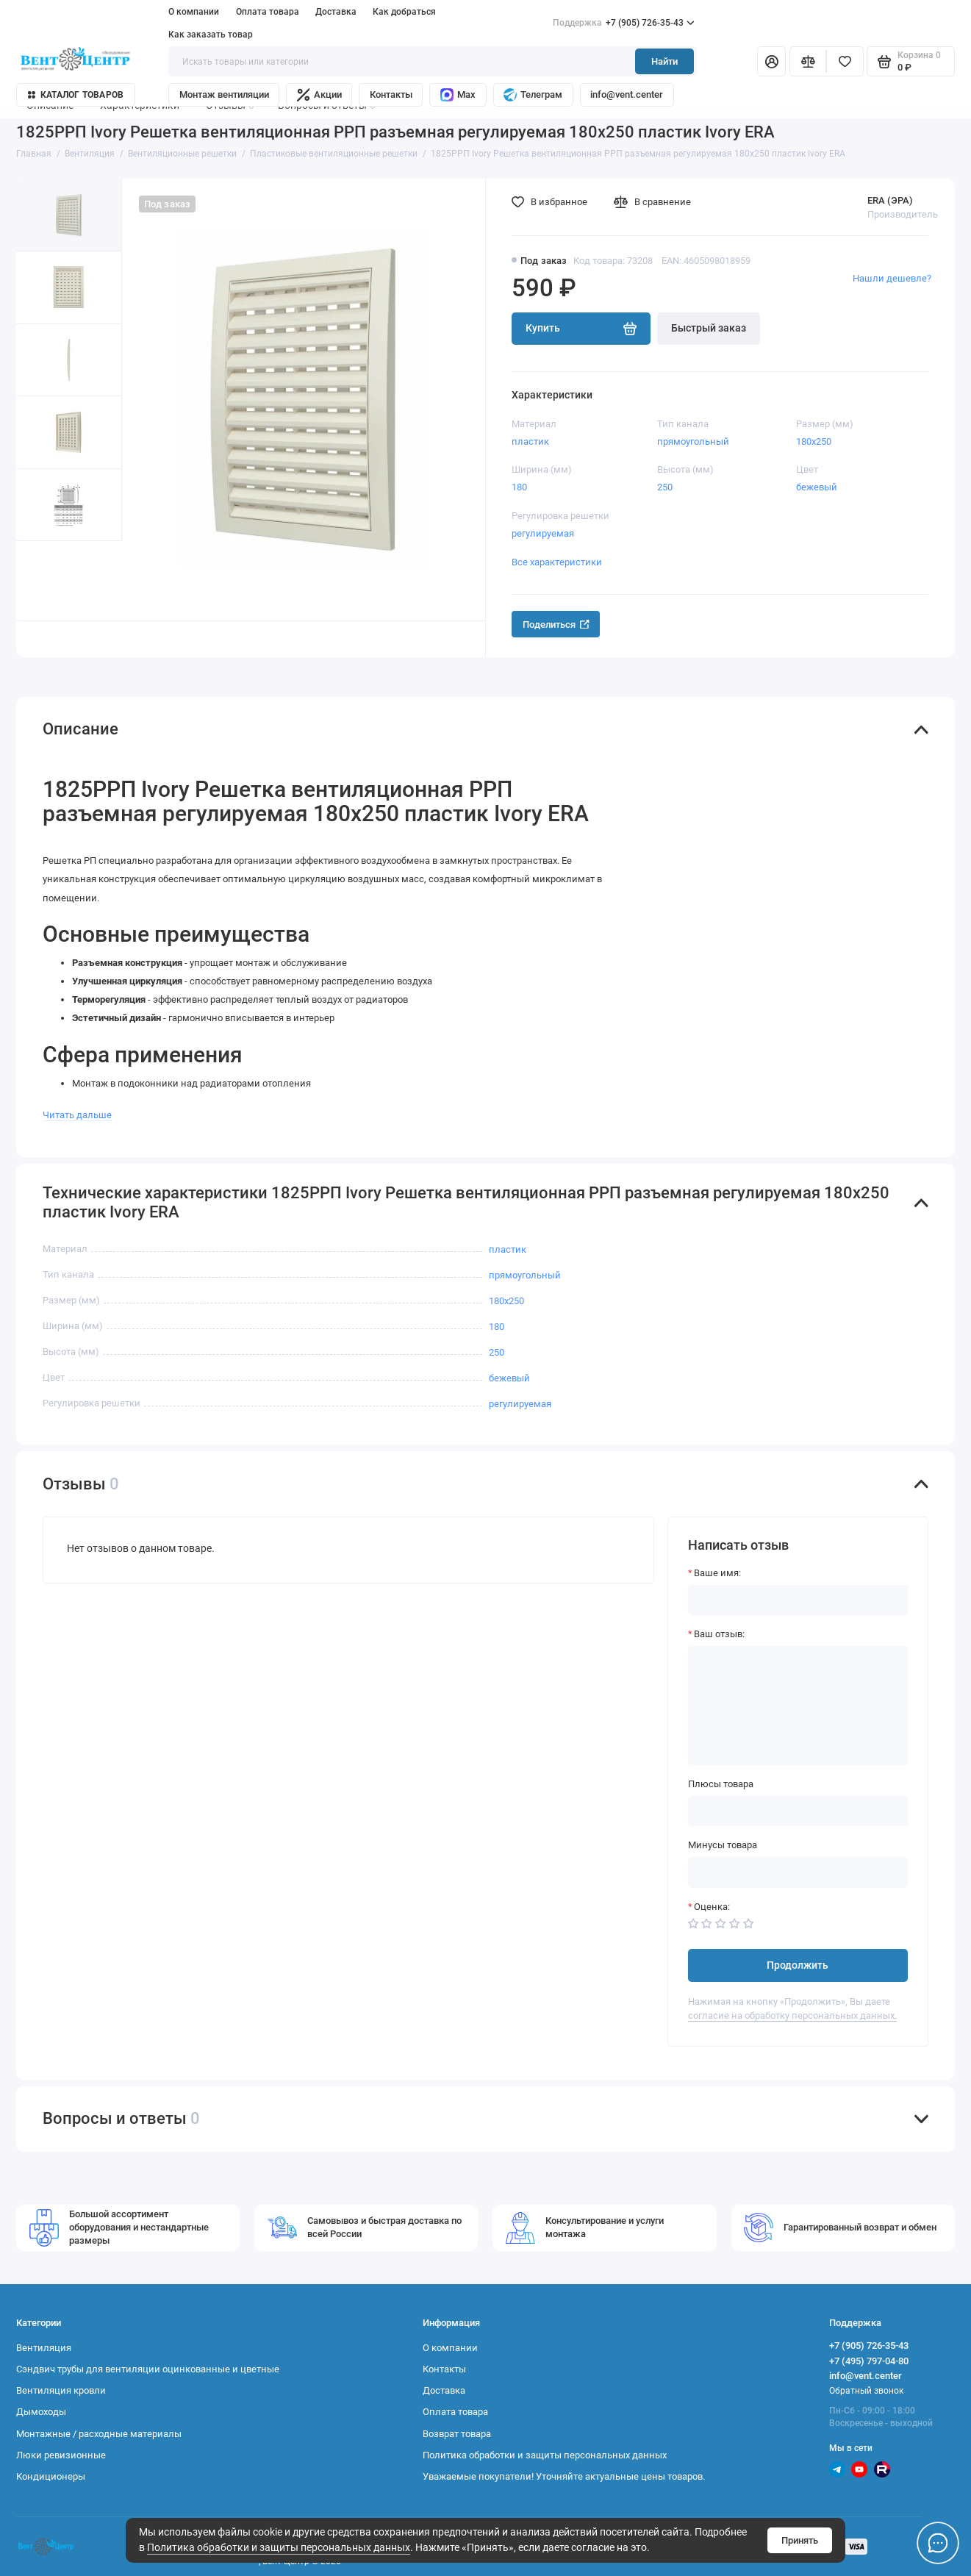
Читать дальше (77, 1114)
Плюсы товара (720, 1783)
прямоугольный (693, 441)
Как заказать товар (210, 34)
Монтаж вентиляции (224, 94)
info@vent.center (626, 94)
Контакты (391, 94)
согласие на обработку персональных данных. (792, 2015)
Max (458, 94)
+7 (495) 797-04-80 (869, 2360)
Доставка (335, 12)
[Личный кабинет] (772, 61)
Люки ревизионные (61, 2455)
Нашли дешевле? (892, 278)
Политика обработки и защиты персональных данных (278, 2547)
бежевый (816, 487)
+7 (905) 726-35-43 (624, 23)
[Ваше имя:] (798, 1600)
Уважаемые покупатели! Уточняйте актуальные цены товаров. (564, 2476)
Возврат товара (457, 2433)
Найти (664, 61)
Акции (319, 94)
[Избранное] (845, 61)
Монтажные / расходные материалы (99, 2433)
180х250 (813, 441)
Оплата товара (267, 12)
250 (665, 487)
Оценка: (712, 1906)
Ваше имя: (717, 1572)
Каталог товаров (76, 95)
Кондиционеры (50, 2476)
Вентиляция (43, 2347)
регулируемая (543, 533)
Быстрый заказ (708, 328)
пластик (530, 441)
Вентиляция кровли (61, 2390)
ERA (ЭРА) (890, 200)
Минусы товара (722, 1844)
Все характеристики (557, 562)
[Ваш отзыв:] (798, 1705)
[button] (42, 581)
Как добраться (404, 12)
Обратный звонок (866, 2391)
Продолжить (797, 1965)
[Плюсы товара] (798, 1811)
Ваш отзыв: (719, 1633)
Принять (799, 2540)
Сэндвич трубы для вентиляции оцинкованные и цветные (147, 2369)
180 (519, 487)
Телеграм (533, 94)
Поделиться (556, 624)
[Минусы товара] (798, 1872)
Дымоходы (41, 2411)
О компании (193, 12)
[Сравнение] (808, 61)
